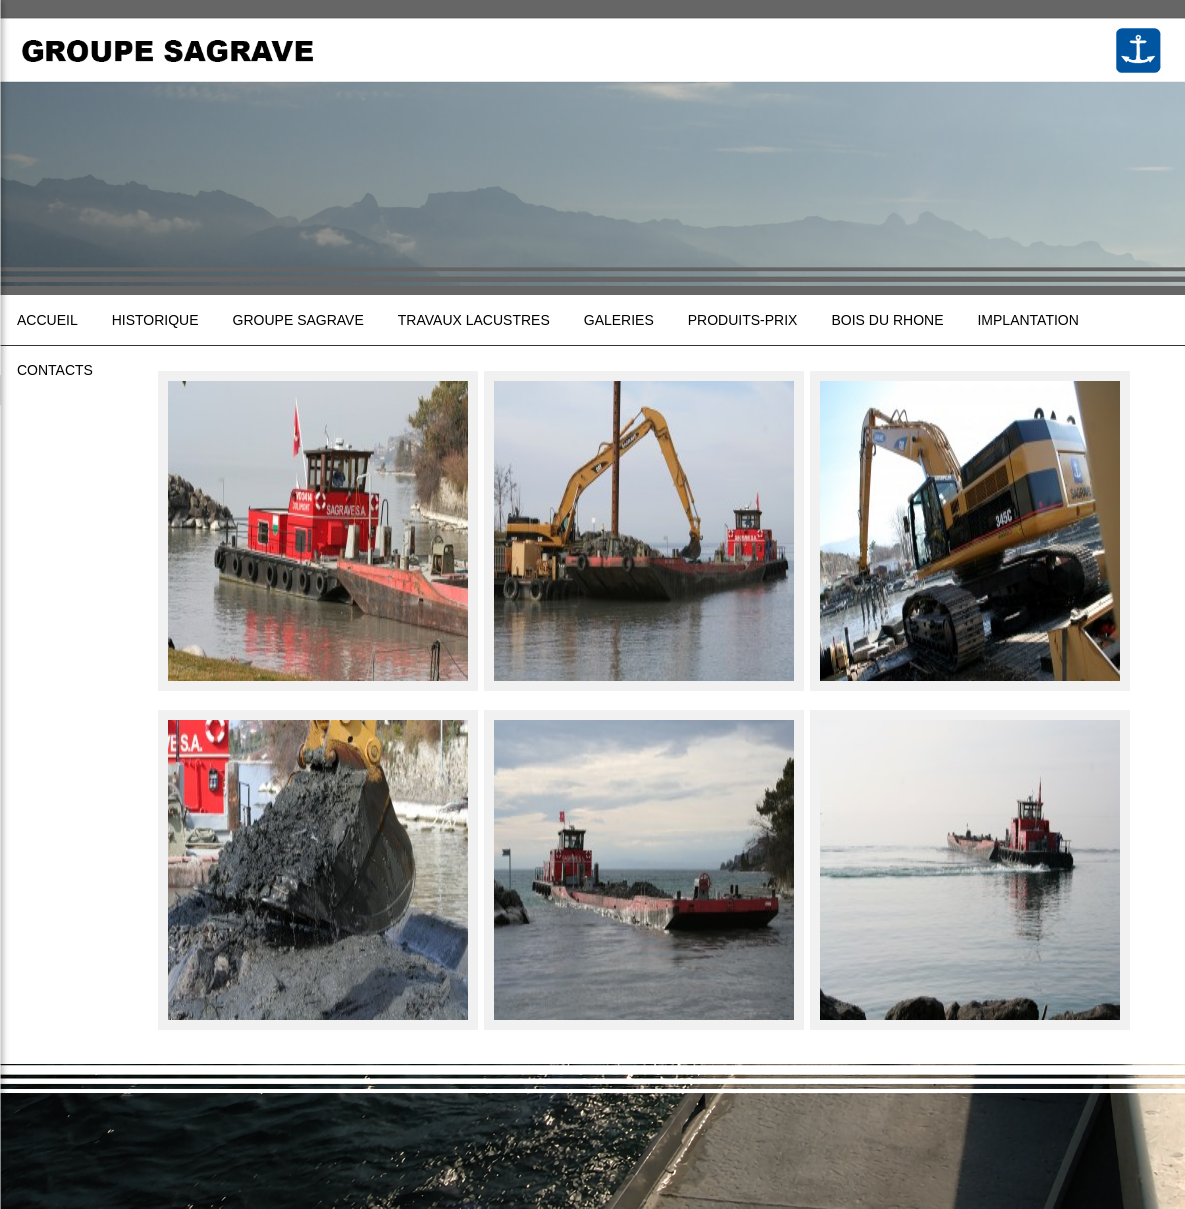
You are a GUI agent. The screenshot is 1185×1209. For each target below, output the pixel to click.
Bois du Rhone (887, 320)
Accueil (47, 320)
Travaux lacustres (474, 320)
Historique (155, 320)
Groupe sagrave (298, 320)
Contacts (55, 370)
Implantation (1027, 320)
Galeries (619, 320)
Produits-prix (743, 320)
